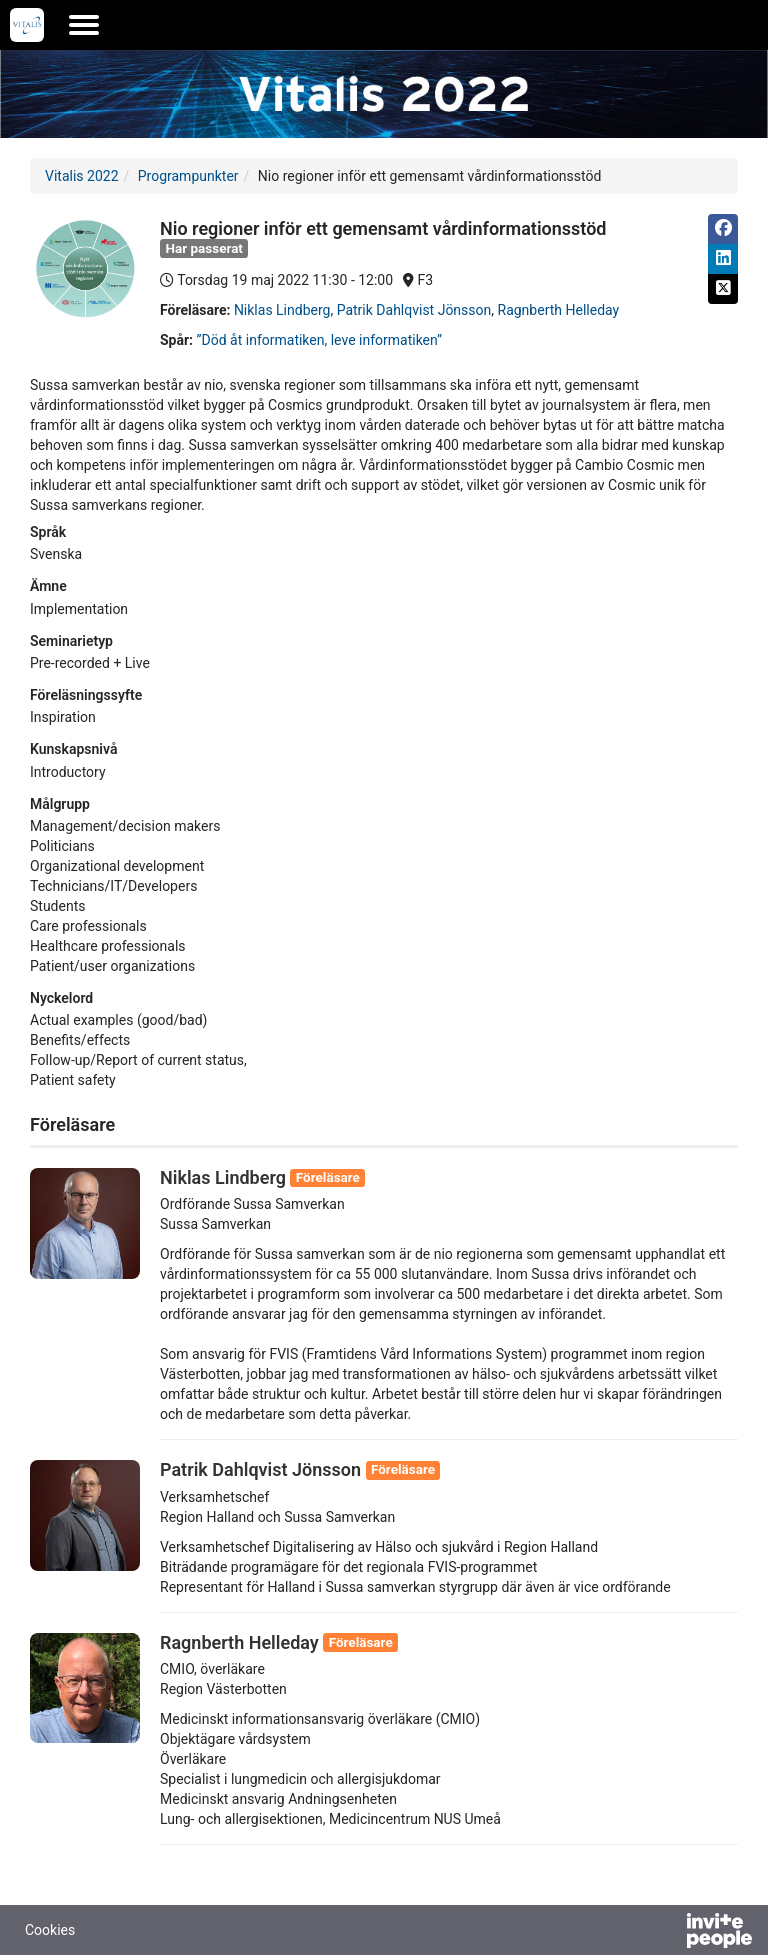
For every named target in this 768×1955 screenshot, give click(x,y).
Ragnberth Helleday (559, 310)
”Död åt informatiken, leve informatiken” (320, 340)
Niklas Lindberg (282, 310)
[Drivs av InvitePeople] (667, 1933)
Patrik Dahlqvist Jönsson (414, 310)
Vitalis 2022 (82, 176)
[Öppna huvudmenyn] (84, 25)
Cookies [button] (50, 1930)
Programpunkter (188, 176)
